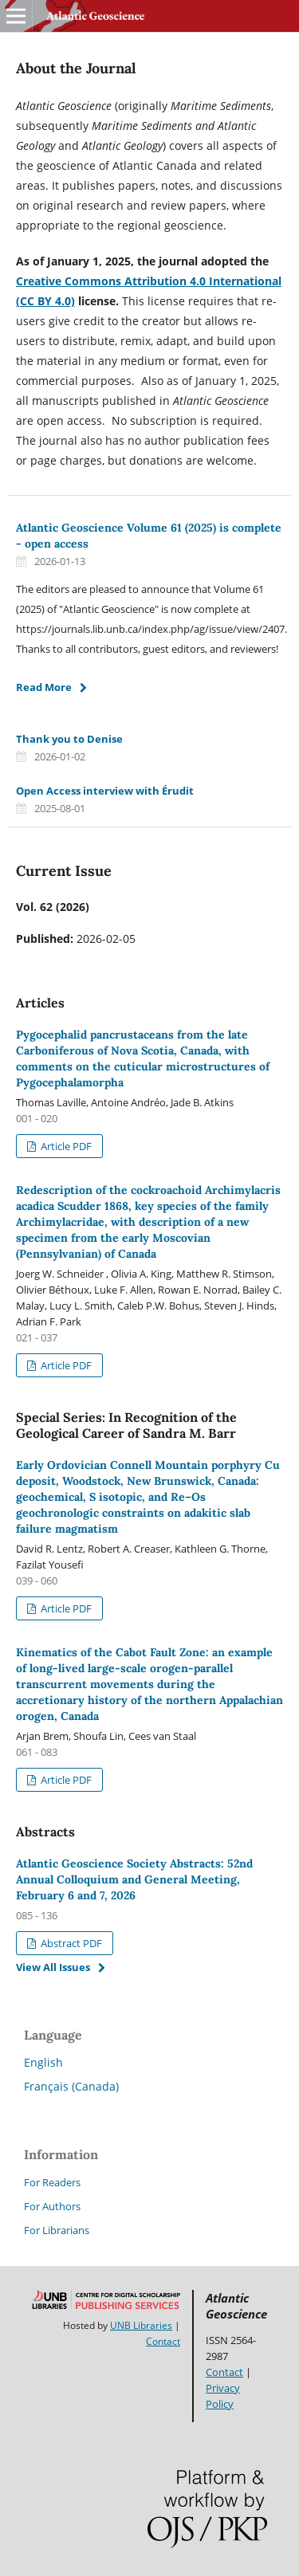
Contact (163, 2341)
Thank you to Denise (69, 739)
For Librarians (56, 2230)
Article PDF (65, 1146)
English (43, 2062)
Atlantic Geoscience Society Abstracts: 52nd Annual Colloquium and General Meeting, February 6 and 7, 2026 (134, 1879)
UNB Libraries (141, 2325)
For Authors (52, 2206)
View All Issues (53, 1967)
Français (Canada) (71, 2086)
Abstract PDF (70, 1943)
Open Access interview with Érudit (105, 790)
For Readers (52, 2182)
